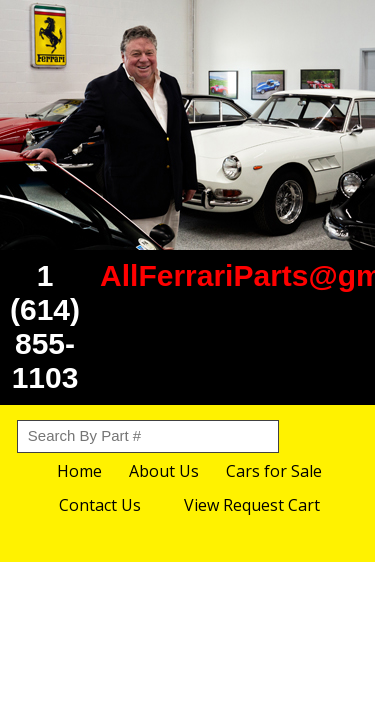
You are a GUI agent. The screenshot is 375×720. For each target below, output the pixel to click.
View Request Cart (252, 505)
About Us (164, 471)
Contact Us (100, 505)
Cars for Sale (274, 471)
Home (79, 471)
